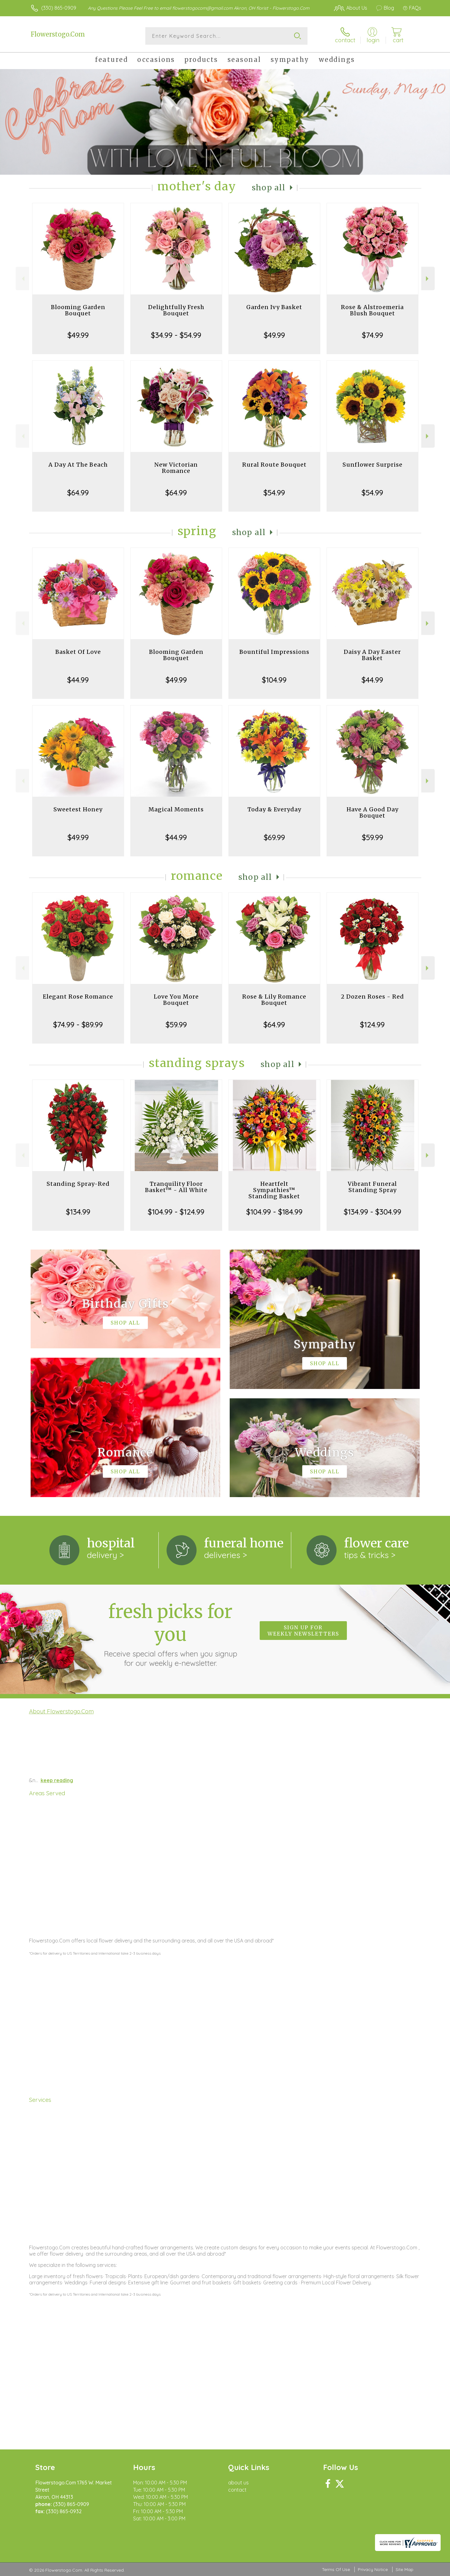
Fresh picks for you (170, 1634)
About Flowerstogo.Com (61, 1711)
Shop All (269, 188)
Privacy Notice (373, 2569)
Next (428, 278)
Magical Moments (176, 809)
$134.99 (78, 1211)
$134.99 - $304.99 (372, 1211)
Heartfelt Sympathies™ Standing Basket (274, 1190)
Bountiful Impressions (274, 651)
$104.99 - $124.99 (176, 1211)
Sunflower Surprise (372, 464)
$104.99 (274, 679)
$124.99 (372, 1024)
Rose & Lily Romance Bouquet (274, 999)
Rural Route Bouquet (274, 464)
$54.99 (274, 492)
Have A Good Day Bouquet (372, 812)
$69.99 (274, 837)
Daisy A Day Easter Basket (372, 655)
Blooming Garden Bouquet (78, 310)
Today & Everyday (274, 809)
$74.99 (372, 335)
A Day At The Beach (78, 464)
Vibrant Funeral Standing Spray (372, 1187)
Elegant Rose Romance (78, 996)
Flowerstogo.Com (58, 34)
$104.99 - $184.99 (274, 1211)
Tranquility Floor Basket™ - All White (176, 1187)
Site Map (404, 2569)
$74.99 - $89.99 (78, 1024)
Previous (22, 278)
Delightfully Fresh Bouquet (176, 310)
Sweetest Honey (77, 809)
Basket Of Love (78, 651)
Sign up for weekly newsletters (303, 1630)
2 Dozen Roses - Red (372, 996)
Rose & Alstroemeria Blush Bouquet (372, 310)
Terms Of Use (336, 2569)
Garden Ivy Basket (274, 307)
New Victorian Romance (176, 467)
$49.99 (78, 335)
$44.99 (78, 679)
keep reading (57, 1780)
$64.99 (78, 492)
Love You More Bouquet (176, 999)
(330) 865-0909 (58, 8)
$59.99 (372, 837)
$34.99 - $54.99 (176, 335)
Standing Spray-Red (78, 1183)
